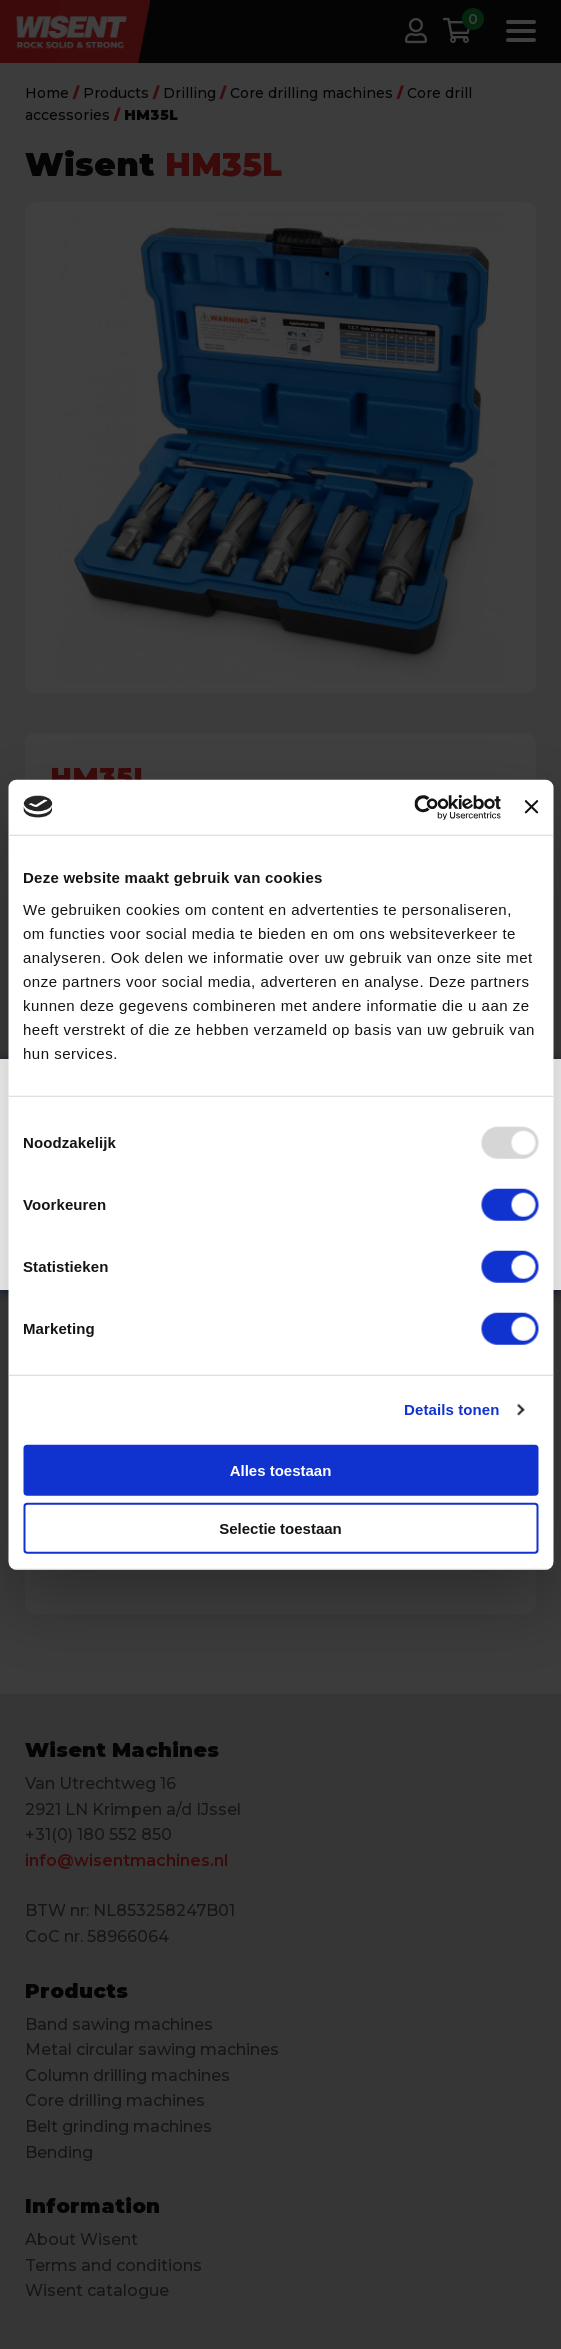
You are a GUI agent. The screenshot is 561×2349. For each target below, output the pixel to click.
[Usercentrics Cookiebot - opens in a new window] (413, 807)
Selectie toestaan (280, 1528)
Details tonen (451, 1409)
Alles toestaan (281, 1469)
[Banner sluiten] (531, 807)
